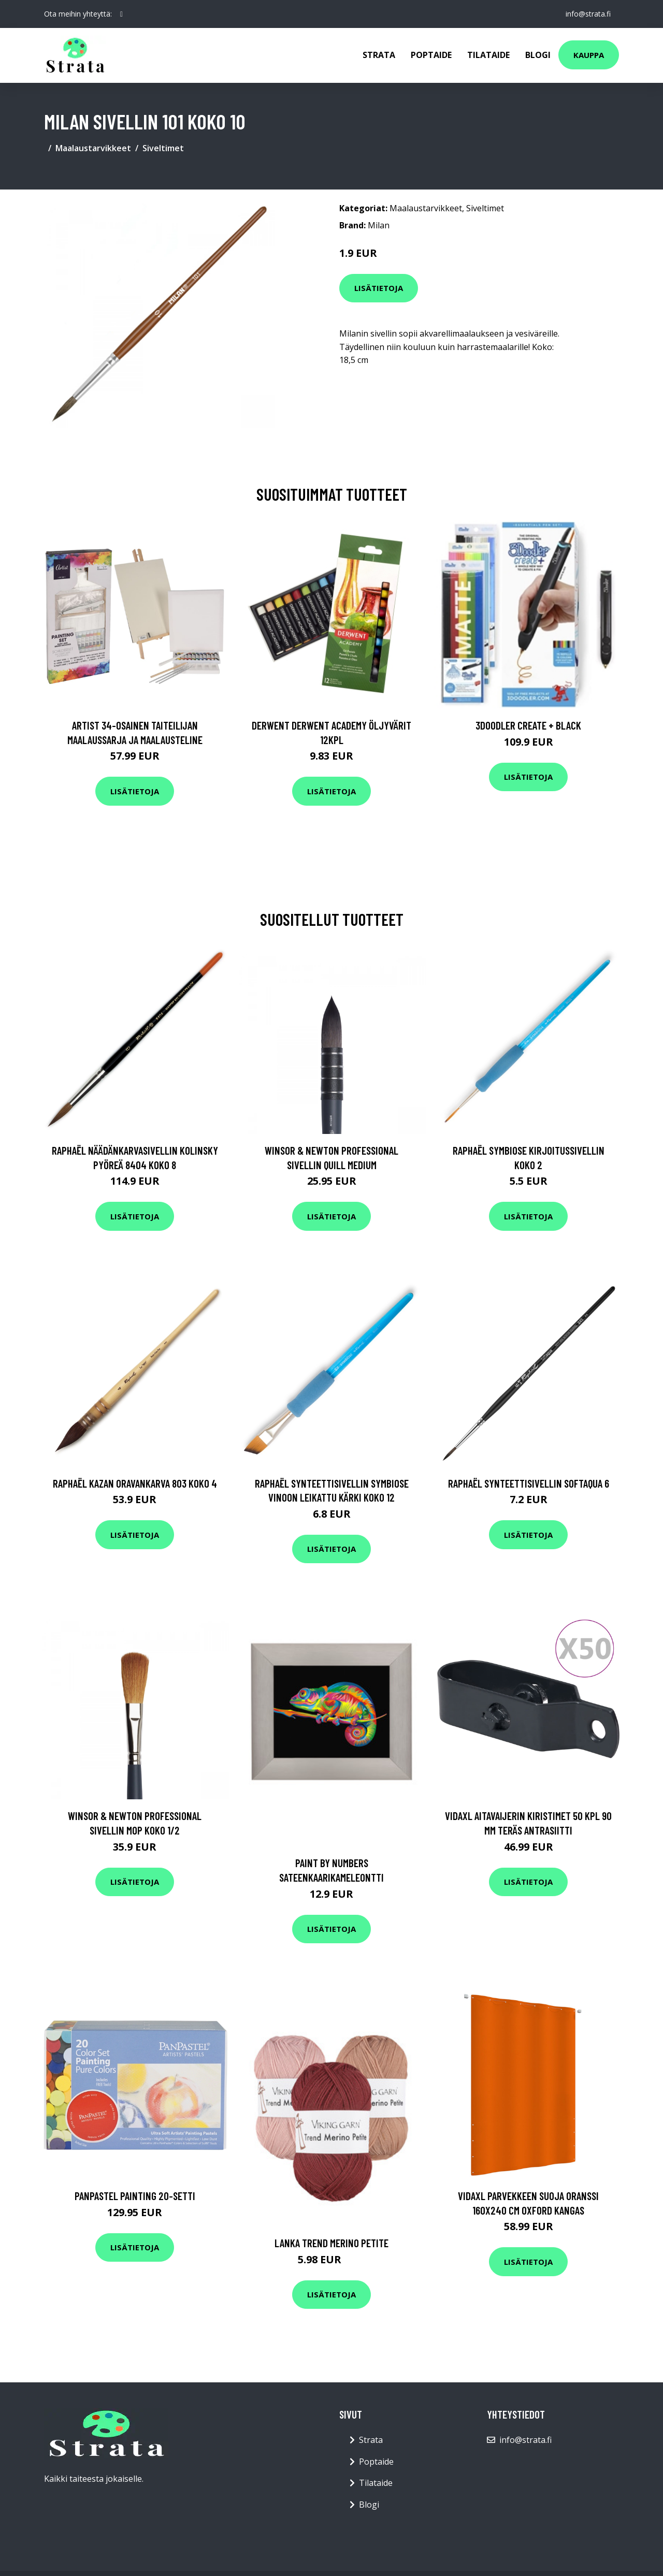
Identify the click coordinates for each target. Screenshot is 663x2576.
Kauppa (588, 55)
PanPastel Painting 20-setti (135, 2195)
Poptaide (431, 55)
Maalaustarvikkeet (93, 148)
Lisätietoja (378, 288)
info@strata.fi (588, 14)
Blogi (538, 55)
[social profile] (121, 14)
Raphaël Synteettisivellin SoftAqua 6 (528, 1483)
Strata (379, 55)
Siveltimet (163, 148)
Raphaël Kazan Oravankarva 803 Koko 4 (135, 1483)
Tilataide (488, 55)
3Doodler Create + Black (528, 725)
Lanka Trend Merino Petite (331, 2242)
